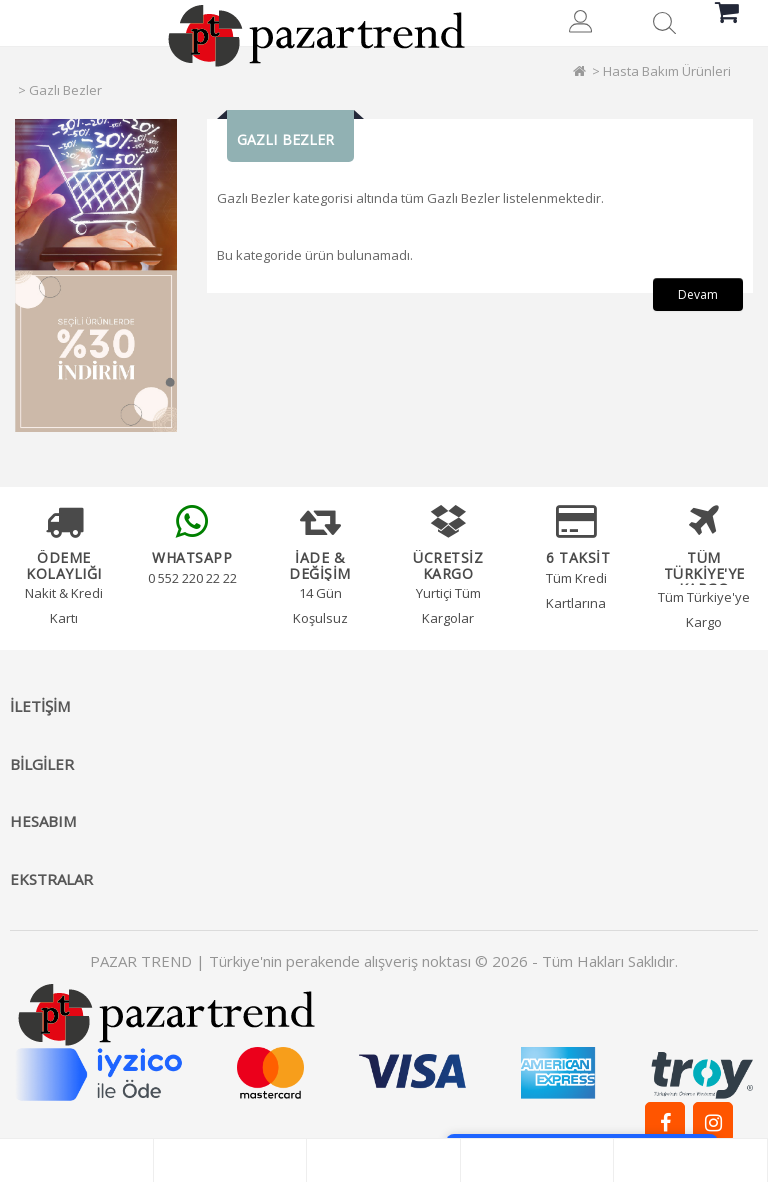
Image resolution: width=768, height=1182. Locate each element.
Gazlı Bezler (65, 90)
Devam (698, 294)
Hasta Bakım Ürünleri (667, 71)
